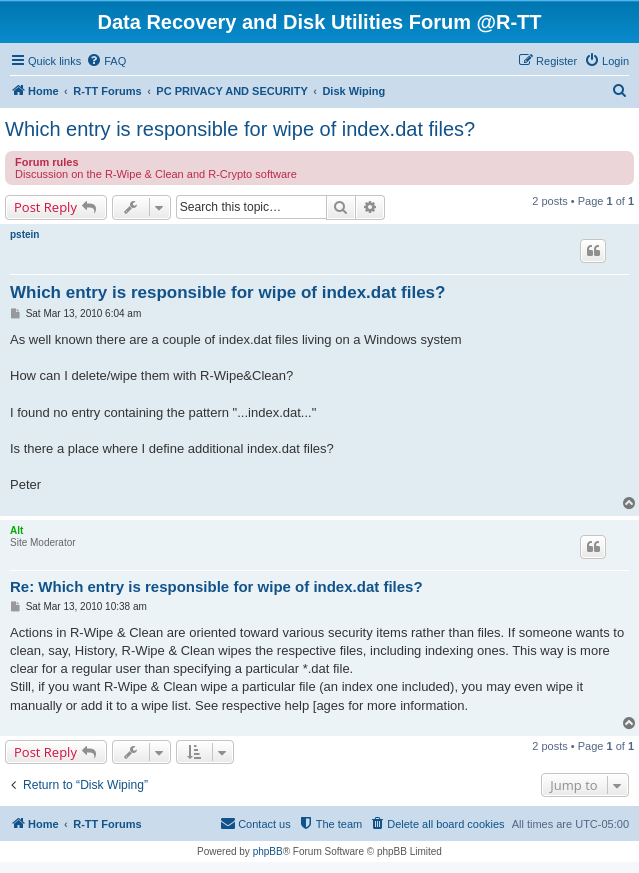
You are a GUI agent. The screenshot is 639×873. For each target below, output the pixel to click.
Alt (16, 530)
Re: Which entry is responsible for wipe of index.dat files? (216, 586)
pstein (24, 234)
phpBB (268, 851)
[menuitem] (106, 61)
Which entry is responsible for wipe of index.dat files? (240, 129)
